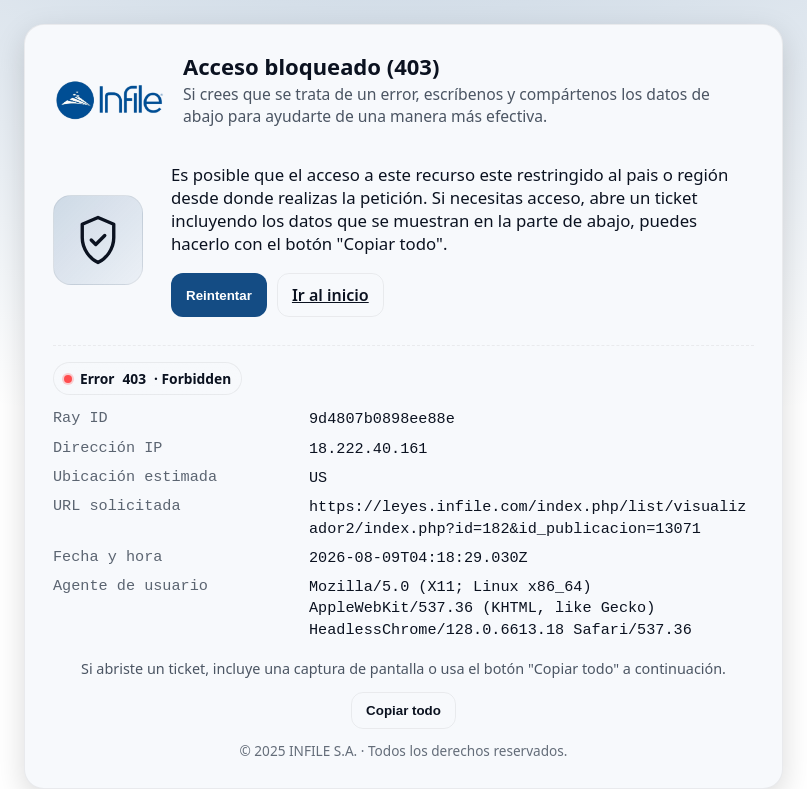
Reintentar (219, 295)
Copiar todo (403, 710)
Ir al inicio (330, 295)
